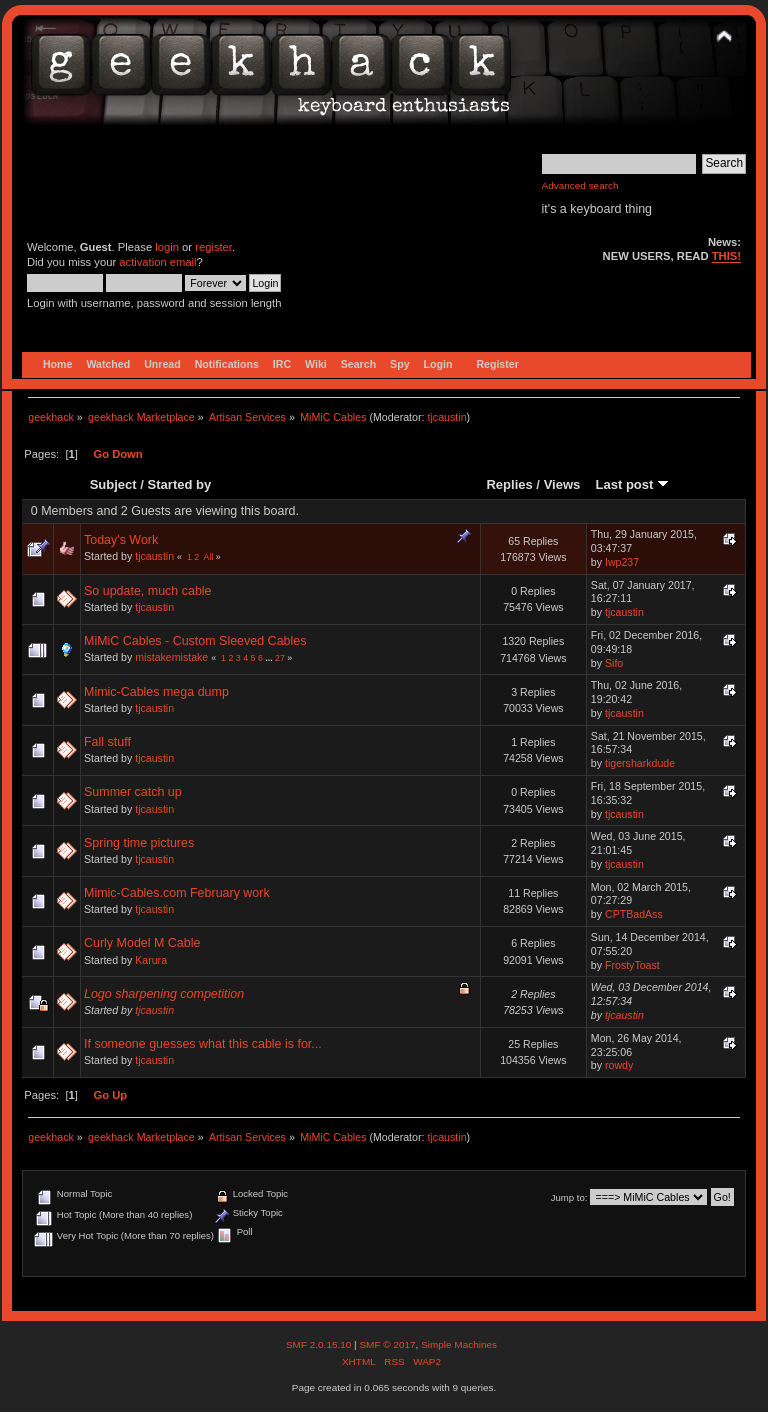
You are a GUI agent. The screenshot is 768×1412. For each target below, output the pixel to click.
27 (280, 658)
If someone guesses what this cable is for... (203, 1044)
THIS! (726, 256)
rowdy (619, 1065)
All (209, 557)
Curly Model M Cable (142, 943)
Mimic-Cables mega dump (156, 692)
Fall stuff (107, 742)
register (213, 247)
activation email (157, 262)
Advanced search (580, 185)
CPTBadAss (634, 914)
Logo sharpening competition (164, 994)
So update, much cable (148, 591)
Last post (632, 484)
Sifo (614, 663)
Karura (151, 960)
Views (562, 484)
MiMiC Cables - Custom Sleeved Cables (195, 641)
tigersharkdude (640, 763)
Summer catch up (133, 792)
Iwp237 (622, 562)
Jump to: (569, 1197)
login (167, 247)
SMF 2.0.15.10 (320, 1344)
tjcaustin (446, 417)
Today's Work (121, 540)
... (270, 658)
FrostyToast (632, 965)
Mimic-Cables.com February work (177, 893)
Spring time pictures (139, 843)
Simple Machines (459, 1344)
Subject (113, 484)
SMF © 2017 (387, 1344)
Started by (180, 484)
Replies (509, 484)
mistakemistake (171, 657)
